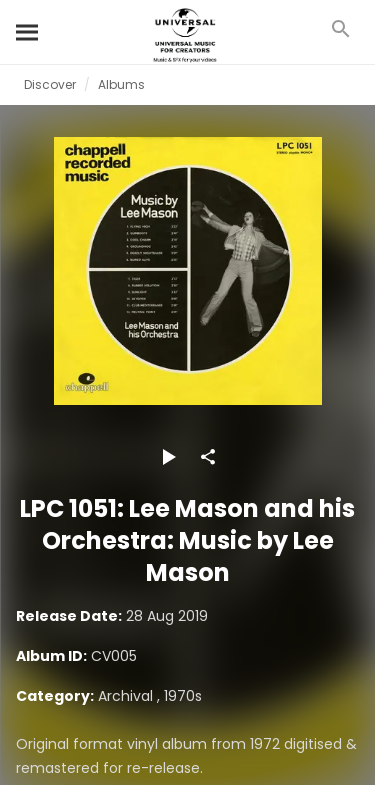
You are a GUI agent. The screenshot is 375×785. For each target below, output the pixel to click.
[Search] (28, 32)
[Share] (208, 457)
